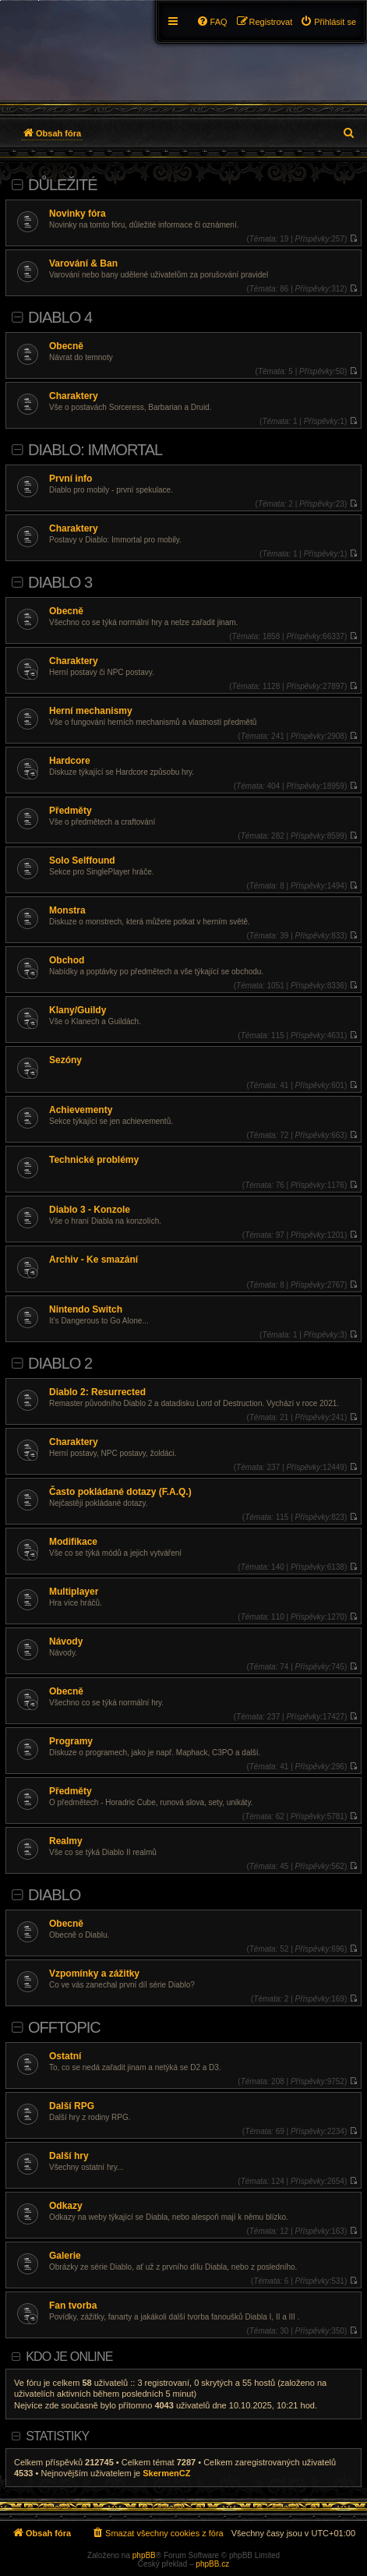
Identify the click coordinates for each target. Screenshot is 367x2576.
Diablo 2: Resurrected (97, 1392)
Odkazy (66, 2205)
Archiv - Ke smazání (93, 1259)
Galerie (65, 2255)
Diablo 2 (60, 1363)
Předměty (70, 810)
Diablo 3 (60, 582)
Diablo (54, 1894)
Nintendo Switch (85, 1309)
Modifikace (73, 1541)
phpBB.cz (212, 2564)
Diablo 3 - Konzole (89, 1209)
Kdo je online (69, 2356)
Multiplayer (73, 1591)
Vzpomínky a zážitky (94, 1973)
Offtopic (64, 2027)
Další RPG (71, 2106)
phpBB (144, 2555)
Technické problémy (94, 1159)
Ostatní (65, 2056)
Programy (71, 1741)
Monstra (67, 910)
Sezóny (65, 1060)
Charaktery (73, 395)
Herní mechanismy (90, 710)
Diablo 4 (60, 317)
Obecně (66, 346)
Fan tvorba (73, 2305)
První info (70, 478)
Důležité (62, 184)
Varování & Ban (83, 263)
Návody (66, 1641)
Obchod (66, 960)
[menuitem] (328, 21)
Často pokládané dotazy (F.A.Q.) (120, 1491)
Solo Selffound (82, 860)
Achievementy (80, 1109)
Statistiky (57, 2436)
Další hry (69, 2155)
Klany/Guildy (77, 1010)
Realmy (66, 1841)
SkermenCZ (166, 2473)
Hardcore (69, 760)
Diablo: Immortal (95, 449)
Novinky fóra (77, 213)
